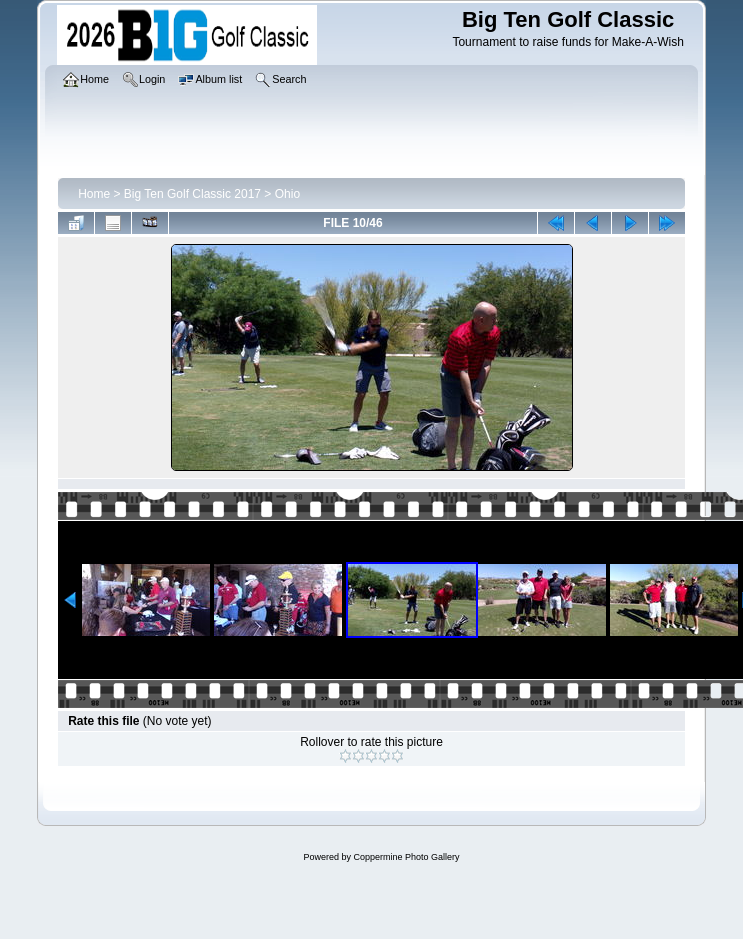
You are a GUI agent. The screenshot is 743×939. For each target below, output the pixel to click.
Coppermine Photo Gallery (406, 857)
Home (94, 194)
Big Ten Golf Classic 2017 (192, 194)
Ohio (287, 194)
